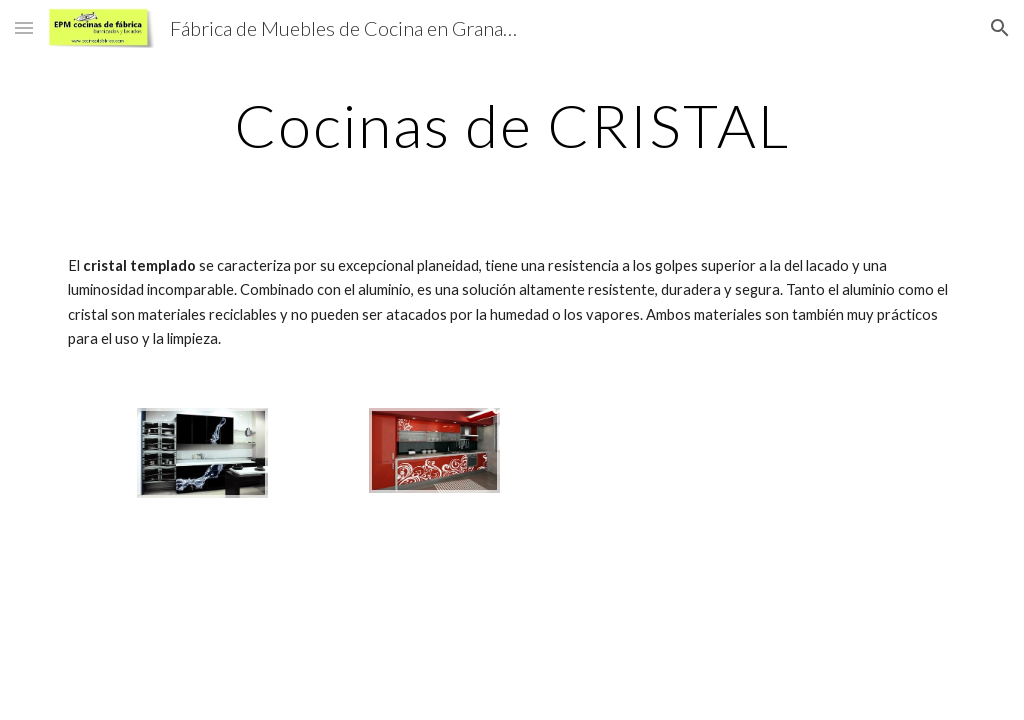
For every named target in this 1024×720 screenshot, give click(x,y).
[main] (512, 125)
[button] (24, 27)
